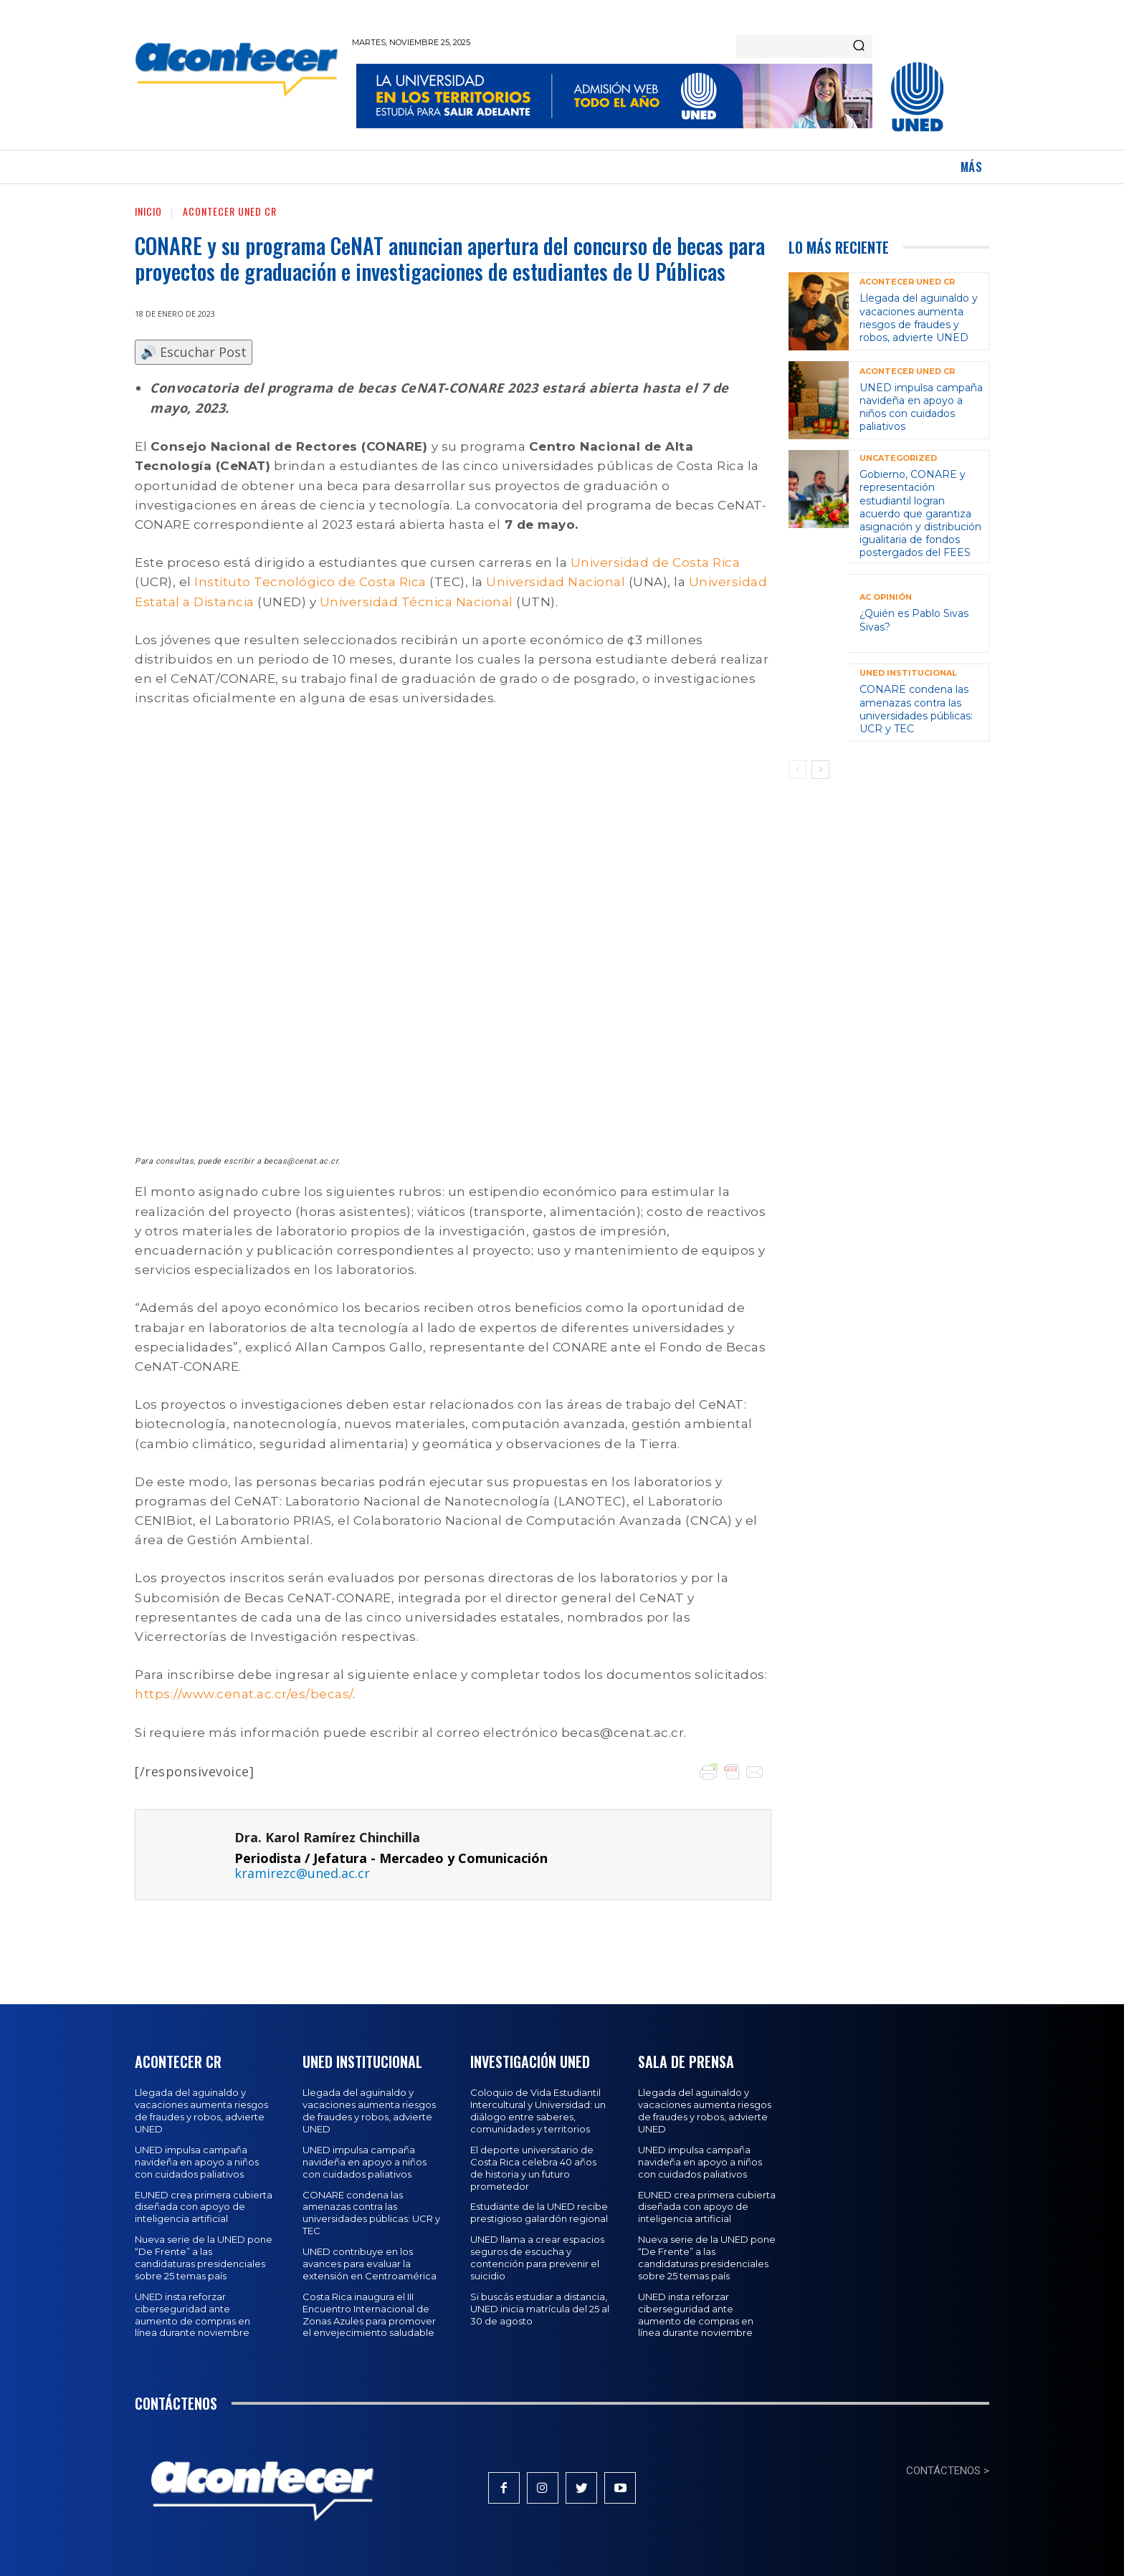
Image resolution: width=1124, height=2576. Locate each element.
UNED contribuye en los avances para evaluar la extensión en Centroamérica (370, 2263)
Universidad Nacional (557, 582)
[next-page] (820, 769)
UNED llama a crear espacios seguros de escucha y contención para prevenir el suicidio (537, 2257)
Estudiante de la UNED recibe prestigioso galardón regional (539, 2212)
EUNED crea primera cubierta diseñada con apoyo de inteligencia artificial (203, 2207)
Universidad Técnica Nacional (418, 602)
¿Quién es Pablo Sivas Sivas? (913, 620)
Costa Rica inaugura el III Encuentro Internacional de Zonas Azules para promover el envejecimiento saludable (369, 2315)
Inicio (148, 211)
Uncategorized (898, 458)
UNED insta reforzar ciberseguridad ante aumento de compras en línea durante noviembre (192, 2315)
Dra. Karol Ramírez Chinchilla (327, 1837)
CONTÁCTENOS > (947, 2470)
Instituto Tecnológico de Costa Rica (311, 582)
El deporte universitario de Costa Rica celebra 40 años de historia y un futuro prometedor (533, 2168)
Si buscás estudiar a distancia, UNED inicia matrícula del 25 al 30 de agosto (539, 2309)
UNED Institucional (908, 673)
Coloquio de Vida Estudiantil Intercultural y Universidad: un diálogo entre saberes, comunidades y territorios (538, 2111)
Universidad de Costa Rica (655, 562)
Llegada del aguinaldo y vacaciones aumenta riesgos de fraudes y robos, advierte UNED (918, 318)
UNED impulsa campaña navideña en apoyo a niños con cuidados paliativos (921, 407)
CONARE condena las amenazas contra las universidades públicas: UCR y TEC (916, 709)
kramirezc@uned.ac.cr (302, 1873)
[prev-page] (797, 769)
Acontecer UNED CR (230, 211)
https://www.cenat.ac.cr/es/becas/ (244, 1694)
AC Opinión (885, 597)
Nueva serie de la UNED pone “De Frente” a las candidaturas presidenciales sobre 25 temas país (203, 2257)
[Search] (858, 46)
